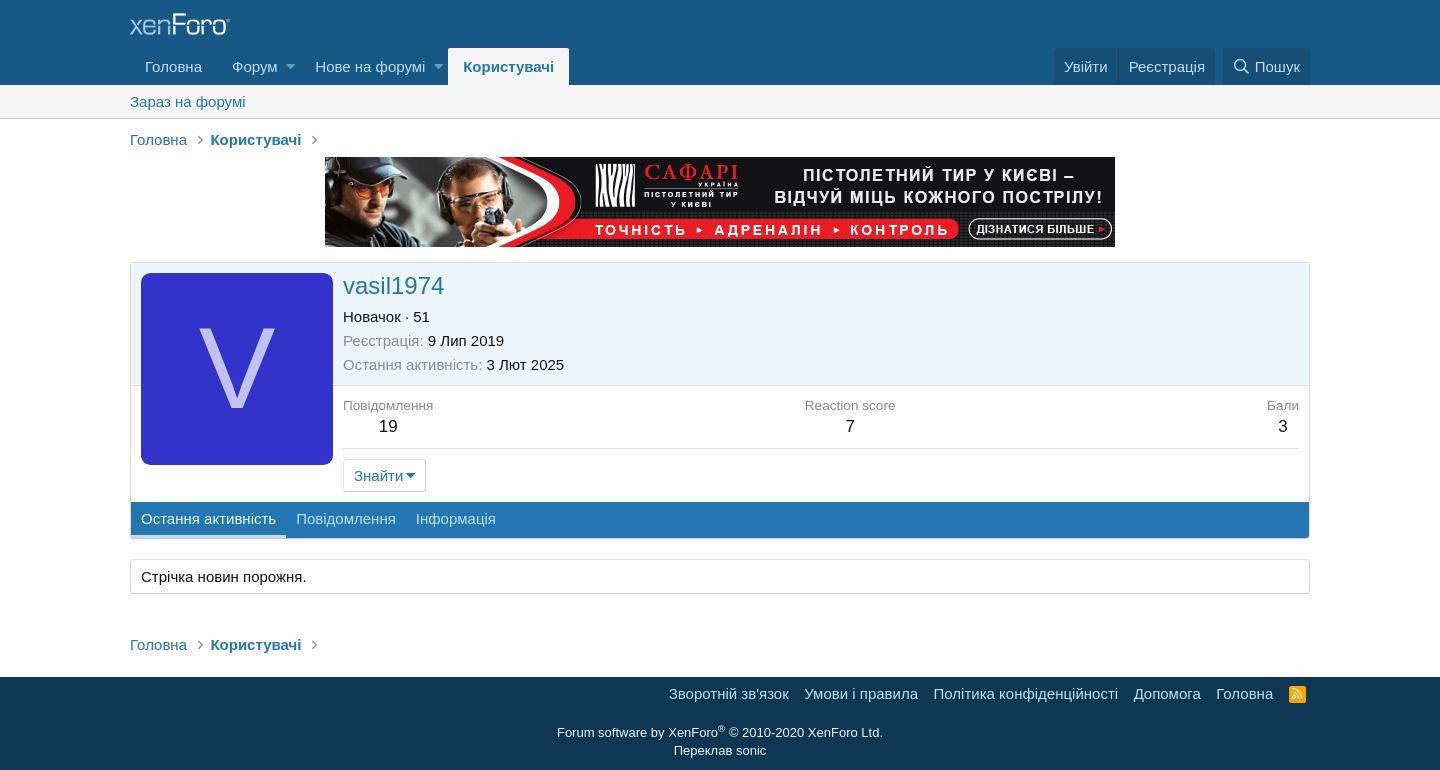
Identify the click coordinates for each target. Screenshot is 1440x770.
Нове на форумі (370, 66)
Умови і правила (861, 693)
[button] (290, 66)
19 (388, 426)
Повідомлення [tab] (346, 518)
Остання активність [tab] (208, 518)
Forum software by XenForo (720, 732)
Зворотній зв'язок (729, 693)
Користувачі (508, 66)
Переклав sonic (720, 750)
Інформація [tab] (456, 518)
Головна (173, 66)
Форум (255, 66)
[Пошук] (1266, 66)
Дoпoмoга (1167, 693)
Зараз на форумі (188, 101)
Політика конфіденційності (1026, 693)
